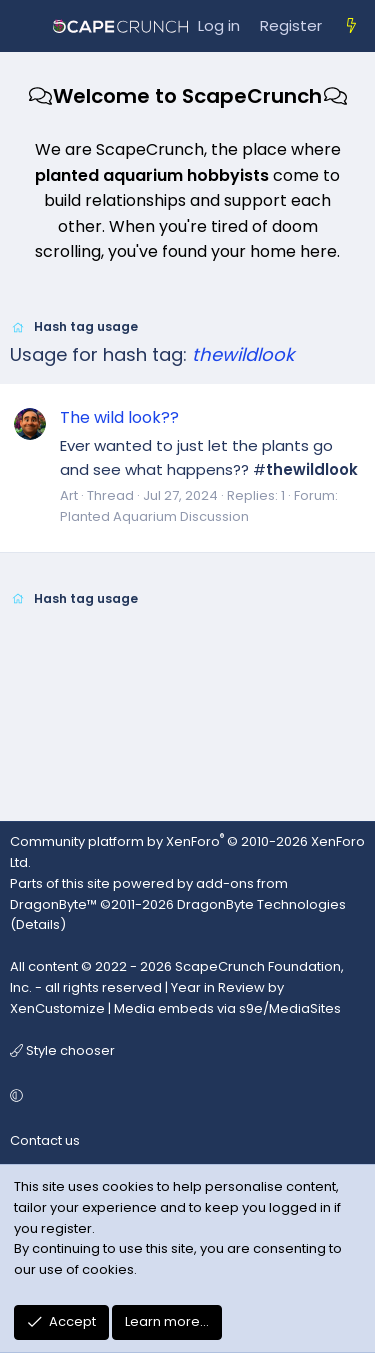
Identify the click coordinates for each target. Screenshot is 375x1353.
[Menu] (26, 26)
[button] (184, 1096)
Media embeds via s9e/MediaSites (227, 1008)
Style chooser (62, 1050)
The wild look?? (119, 417)
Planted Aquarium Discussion (154, 516)
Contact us (45, 1140)
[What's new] (351, 26)
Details (38, 924)
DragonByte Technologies (261, 904)
